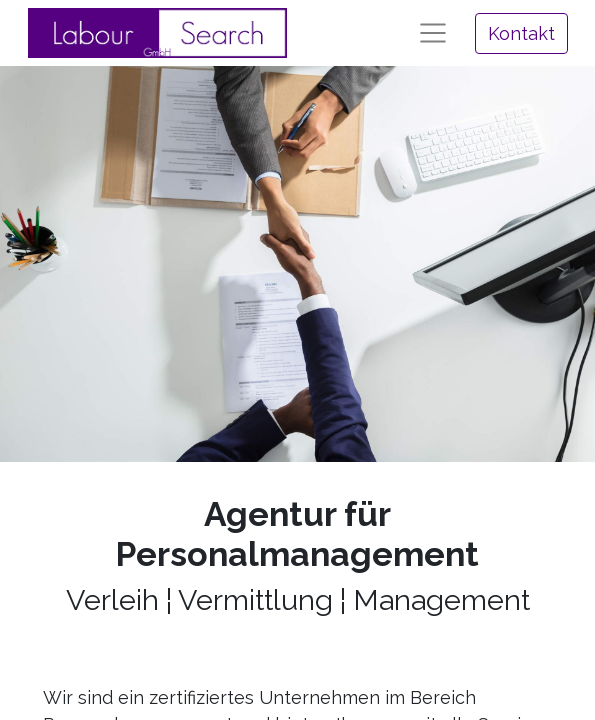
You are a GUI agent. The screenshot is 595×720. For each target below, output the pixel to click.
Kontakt (521, 33)
